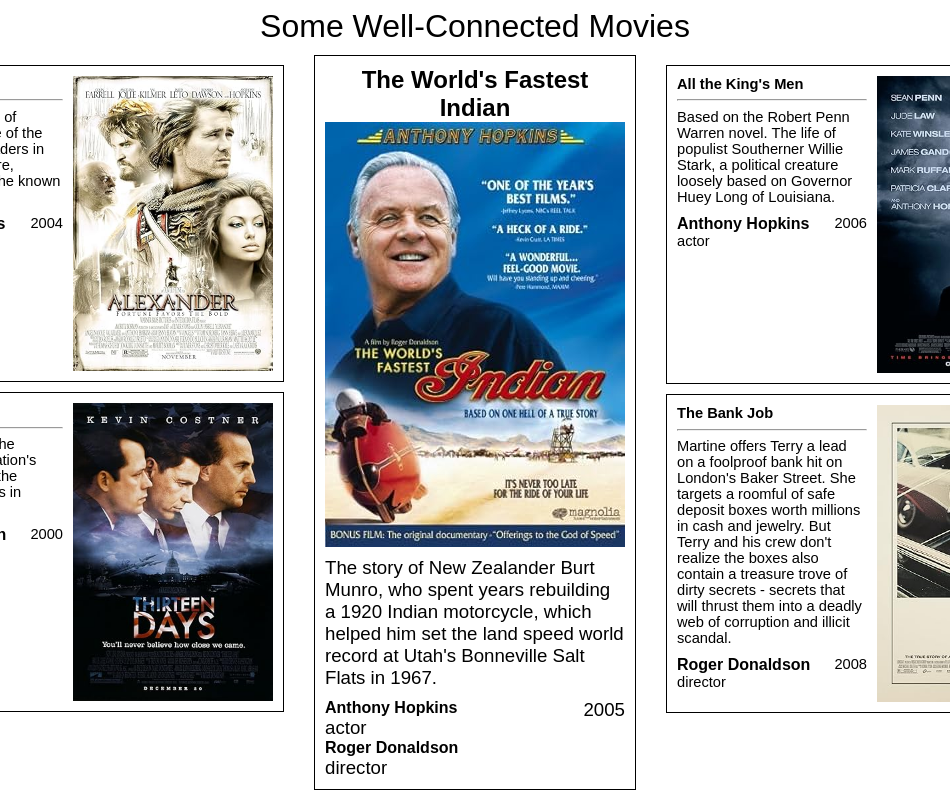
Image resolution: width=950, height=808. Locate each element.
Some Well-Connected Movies (475, 26)
